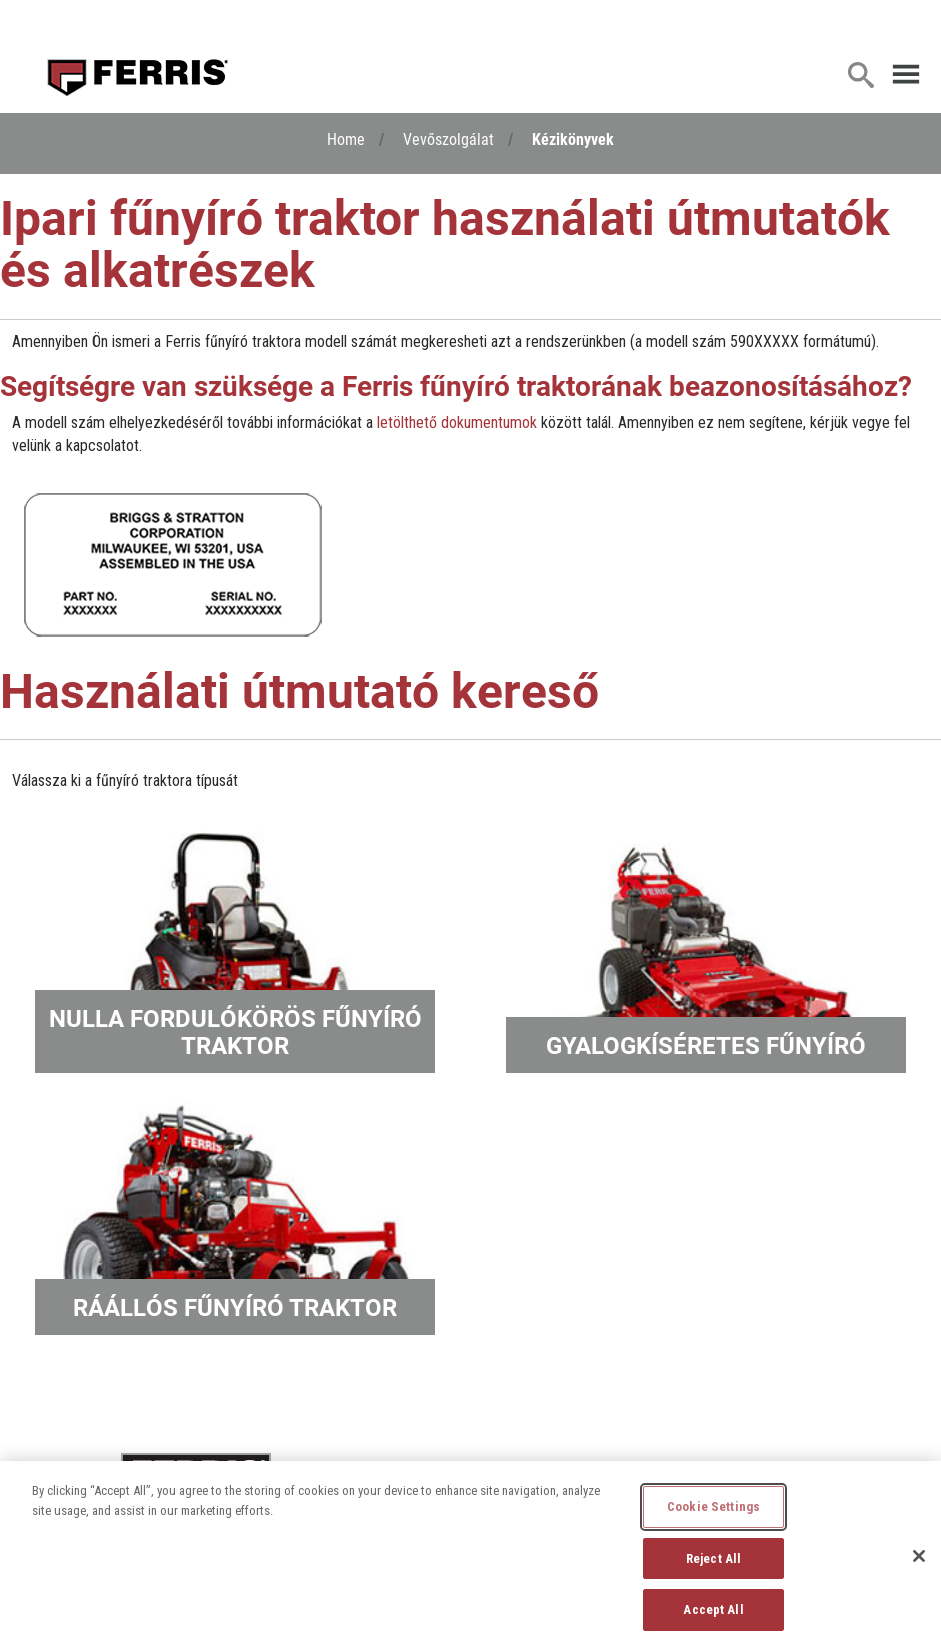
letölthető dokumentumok (457, 422)
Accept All (713, 1609)
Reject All (713, 1558)
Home (346, 138)
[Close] (919, 1556)
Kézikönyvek (573, 138)
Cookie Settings (713, 1506)
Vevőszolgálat (448, 138)
